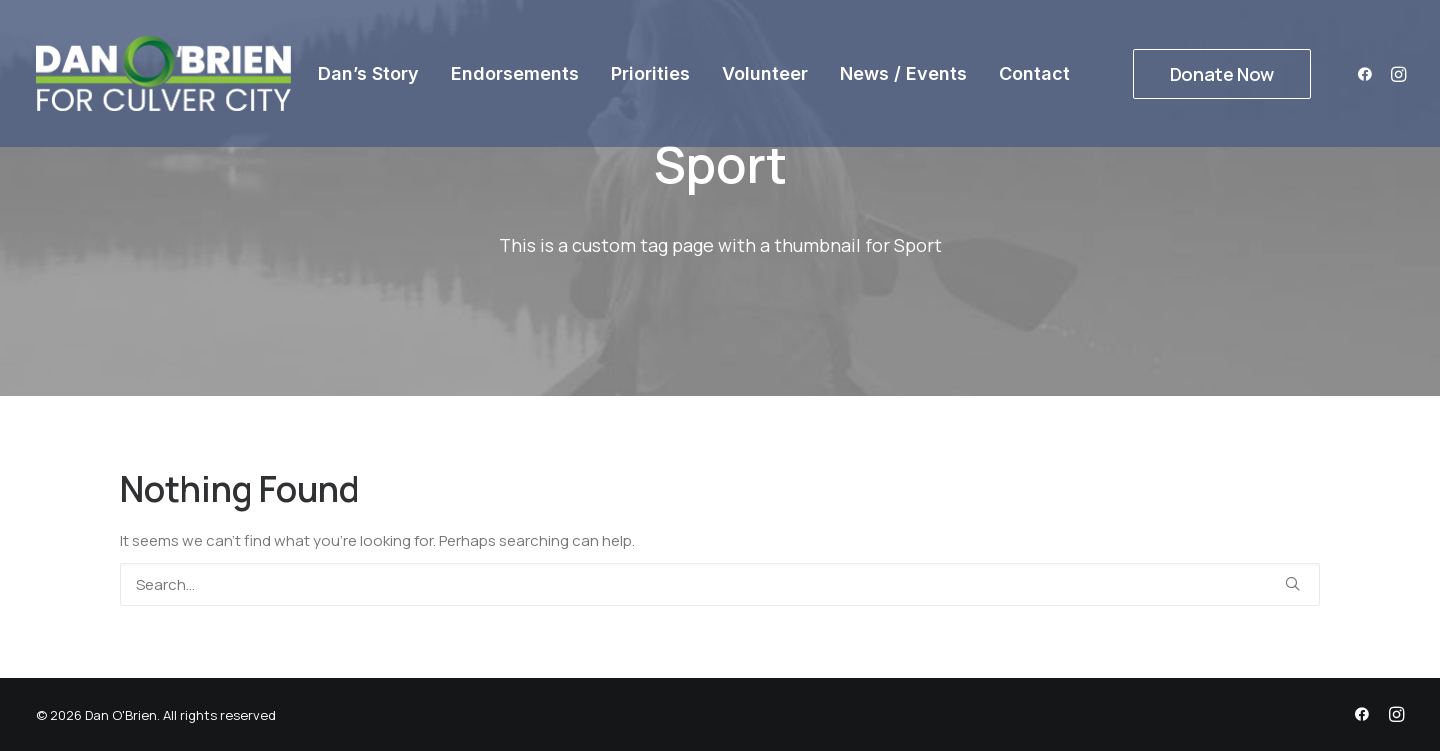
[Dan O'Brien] (163, 73)
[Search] (720, 584)
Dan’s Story (368, 73)
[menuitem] (368, 73)
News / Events (903, 73)
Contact (1034, 73)
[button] (1368, 73)
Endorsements (515, 73)
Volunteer (765, 73)
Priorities (650, 73)
